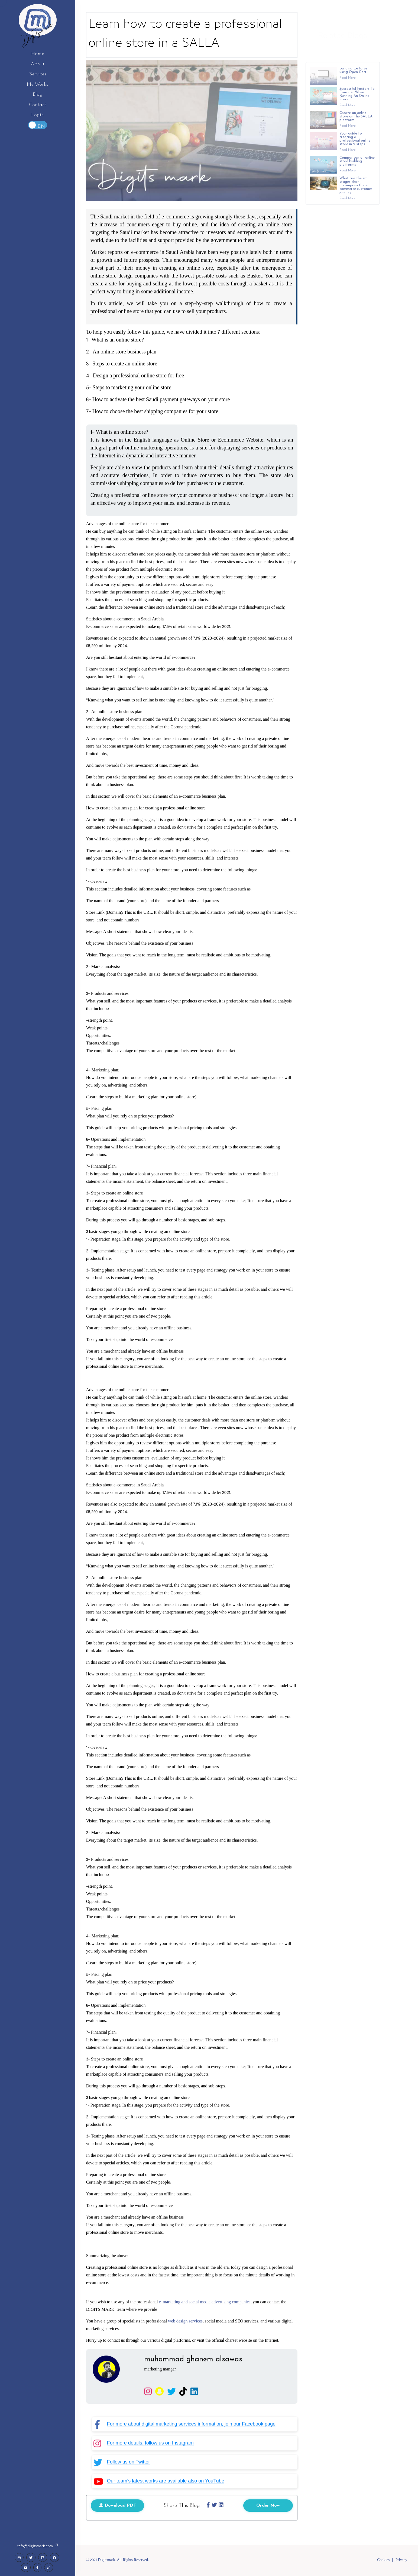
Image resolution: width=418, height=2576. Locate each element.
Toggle (37, 125)
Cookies (383, 2560)
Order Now (268, 2508)
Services (37, 74)
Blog (38, 94)
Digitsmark (37, 33)
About (37, 64)
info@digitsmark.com (37, 2546)
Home (37, 53)
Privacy (401, 2560)
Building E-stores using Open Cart (353, 78)
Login (37, 114)
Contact (37, 104)
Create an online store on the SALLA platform (355, 124)
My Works (37, 84)
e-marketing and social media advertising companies (205, 2304)
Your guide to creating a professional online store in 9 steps (354, 147)
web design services (185, 2324)
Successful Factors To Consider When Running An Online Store (357, 102)
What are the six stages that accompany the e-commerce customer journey (355, 193)
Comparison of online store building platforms (357, 169)
